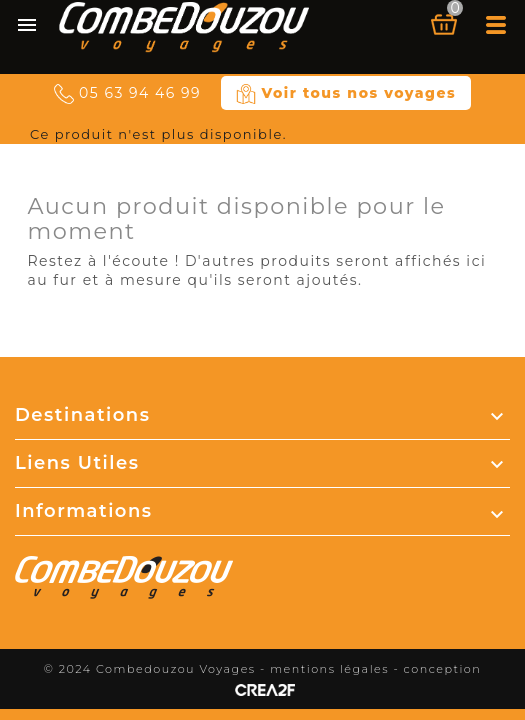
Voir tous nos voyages (346, 94)
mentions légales (329, 669)
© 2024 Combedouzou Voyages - (157, 669)
